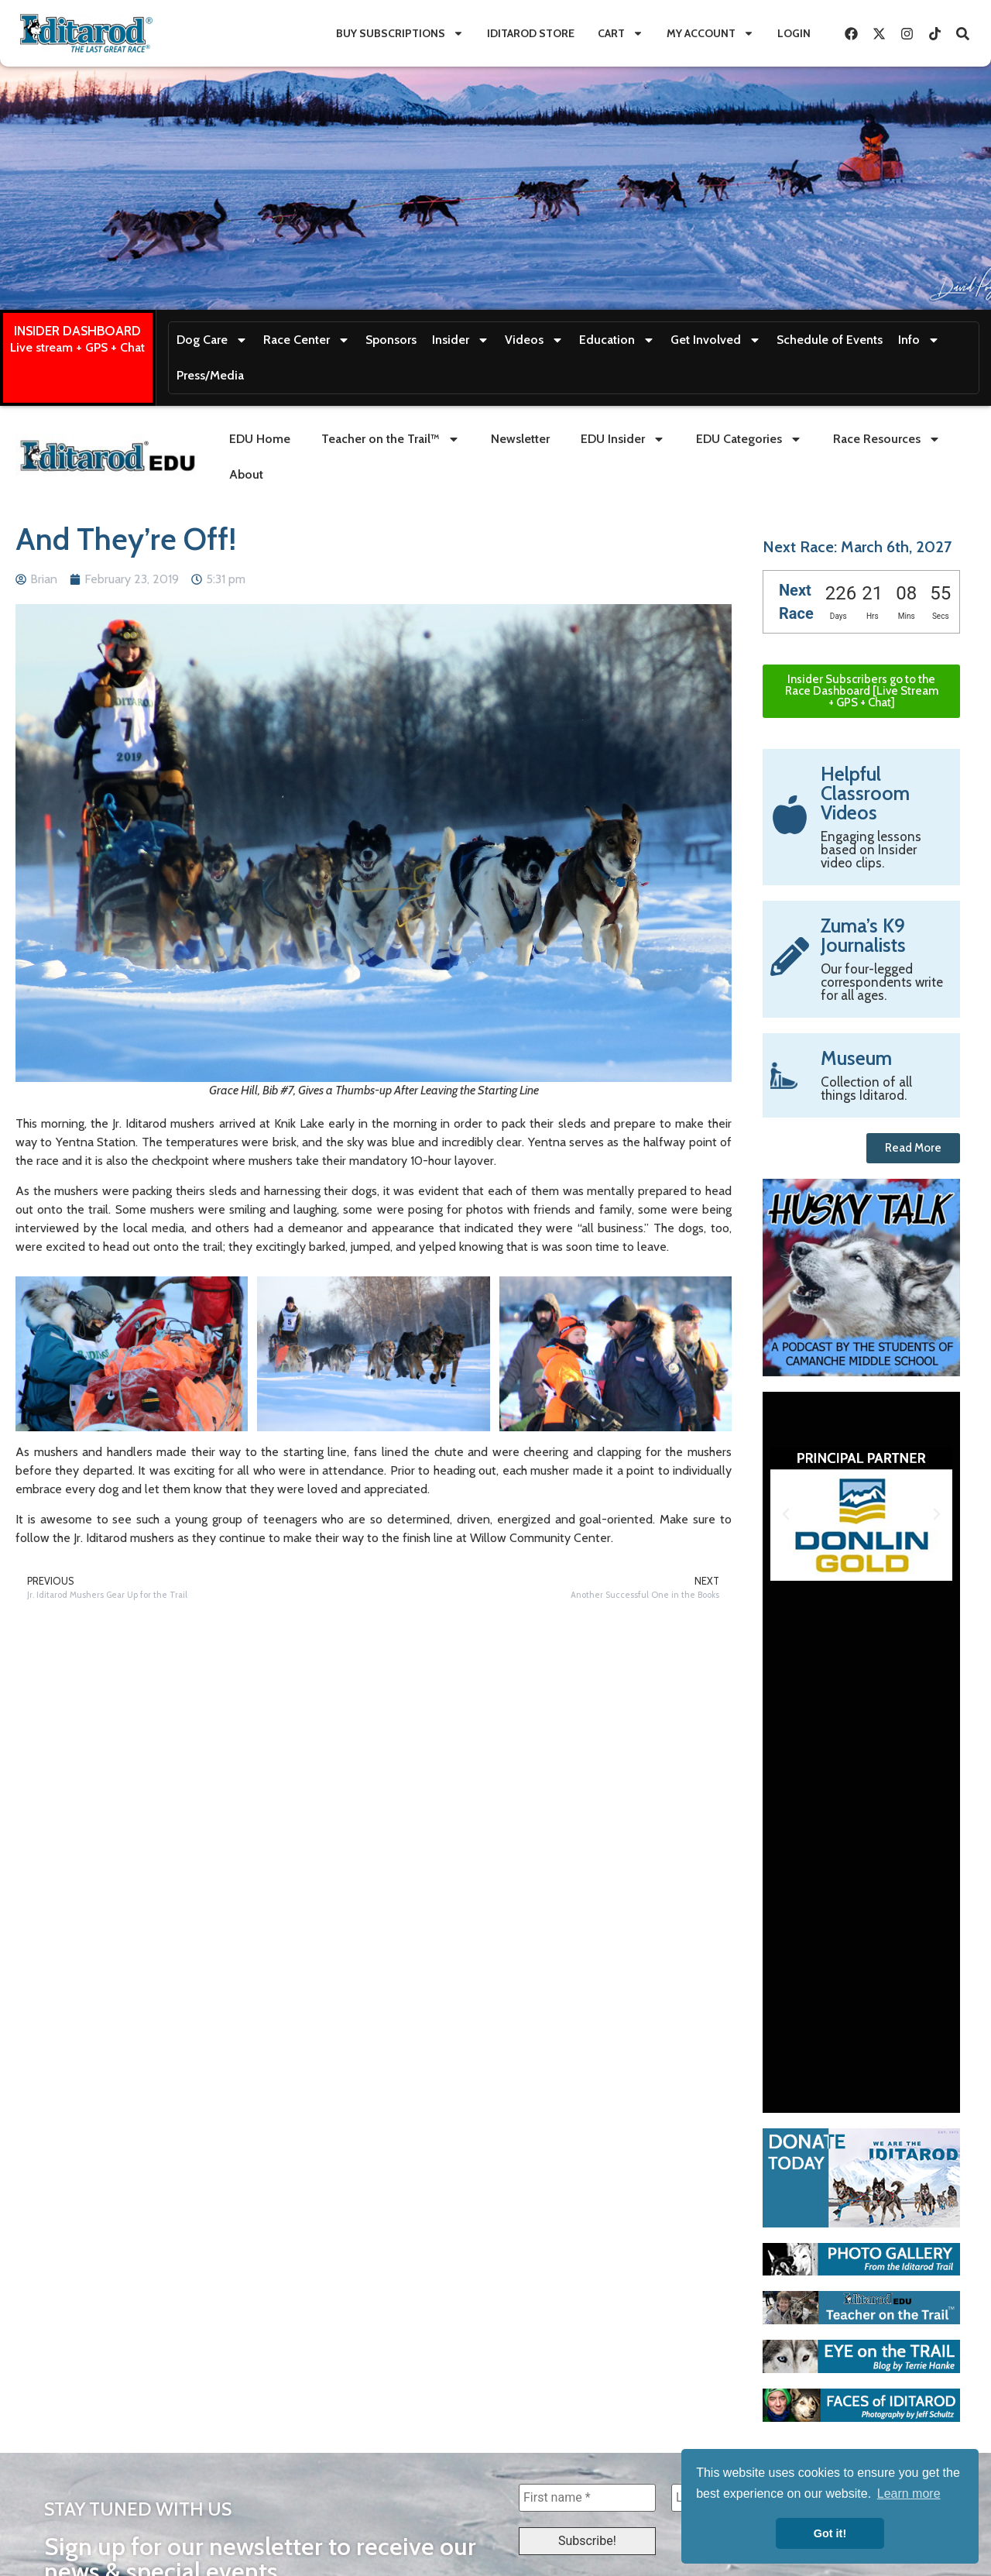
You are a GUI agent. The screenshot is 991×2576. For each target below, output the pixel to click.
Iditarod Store (530, 33)
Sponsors (391, 339)
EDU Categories (749, 439)
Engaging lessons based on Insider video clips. (871, 850)
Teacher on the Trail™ (390, 439)
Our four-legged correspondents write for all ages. (882, 982)
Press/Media (210, 375)
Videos (534, 340)
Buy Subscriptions (400, 33)
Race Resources (887, 439)
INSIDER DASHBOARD (77, 330)
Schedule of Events (830, 339)
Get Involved (715, 340)
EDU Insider (623, 439)
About (246, 474)
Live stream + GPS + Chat (77, 347)
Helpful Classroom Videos (865, 793)
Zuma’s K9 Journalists (863, 935)
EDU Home (259, 438)
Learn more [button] (909, 2493)
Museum (856, 1058)
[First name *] (587, 2498)
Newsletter (520, 438)
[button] (786, 1514)
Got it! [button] (830, 2533)
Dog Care (212, 340)
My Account (710, 33)
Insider (460, 340)
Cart (620, 33)
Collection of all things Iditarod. (866, 1088)
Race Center (306, 340)
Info (919, 340)
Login (794, 33)
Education (617, 340)
